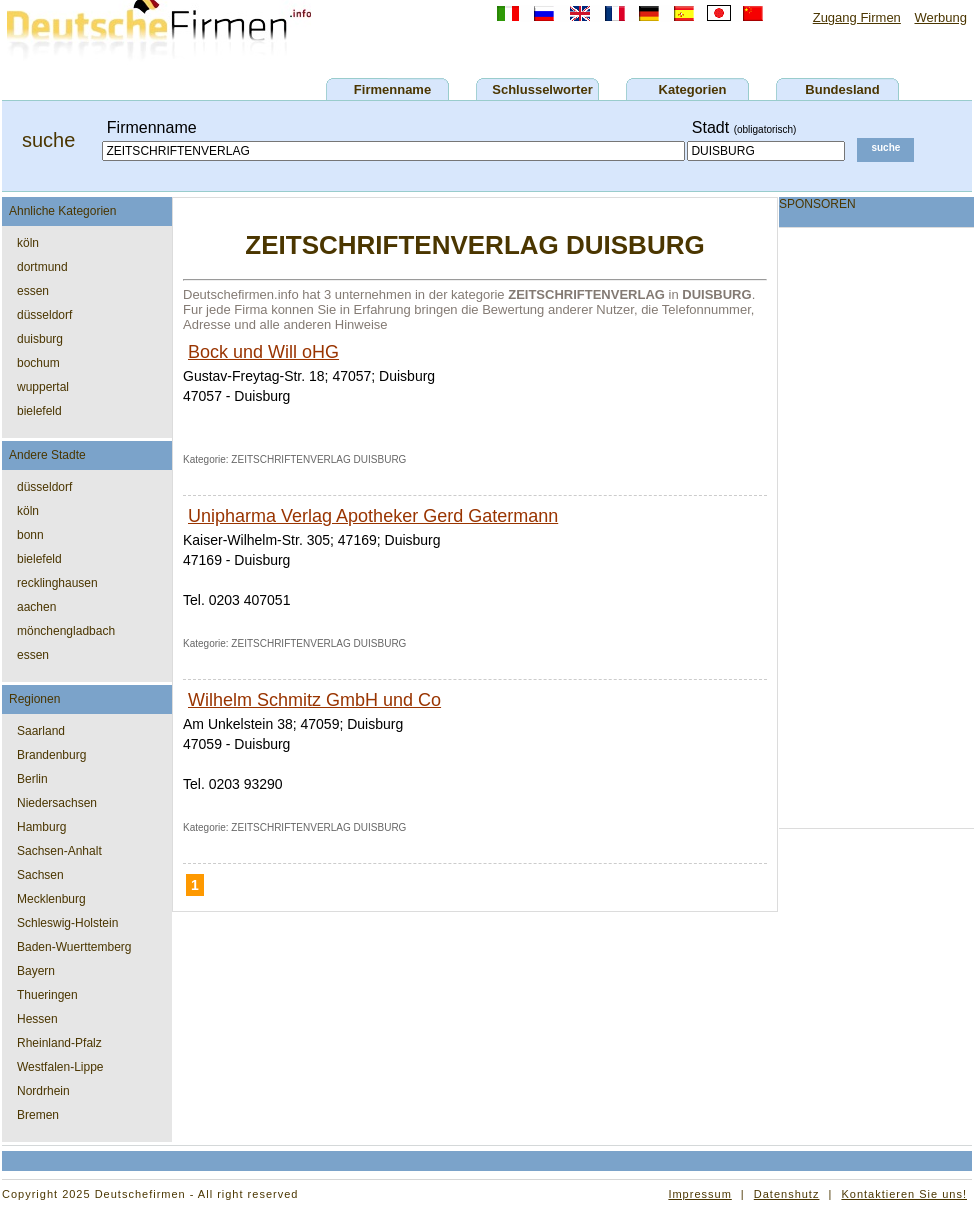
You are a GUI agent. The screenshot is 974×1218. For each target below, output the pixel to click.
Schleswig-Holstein (67, 923)
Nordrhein (43, 1091)
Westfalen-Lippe (60, 1067)
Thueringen (47, 995)
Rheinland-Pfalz (59, 1043)
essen (33, 291)
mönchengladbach (66, 631)
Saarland (41, 731)
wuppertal (43, 387)
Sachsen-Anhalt (59, 851)
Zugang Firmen (857, 17)
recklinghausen (57, 583)
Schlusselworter (542, 89)
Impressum (699, 1194)
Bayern (36, 971)
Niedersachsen (57, 803)
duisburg (40, 339)
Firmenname (392, 89)
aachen (36, 607)
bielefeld (39, 411)
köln (28, 243)
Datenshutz (787, 1194)
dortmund (42, 267)
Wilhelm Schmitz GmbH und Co (314, 700)
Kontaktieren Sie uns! (904, 1194)
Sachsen (40, 875)
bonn (30, 535)
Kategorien (693, 89)
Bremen (38, 1115)
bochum (38, 363)
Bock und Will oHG (263, 352)
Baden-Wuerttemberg (74, 947)
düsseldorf (44, 315)
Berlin (32, 779)
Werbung (940, 17)
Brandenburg (51, 755)
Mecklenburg (51, 899)
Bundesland (842, 89)
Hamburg (41, 827)
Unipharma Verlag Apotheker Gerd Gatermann (373, 516)
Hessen (37, 1019)
